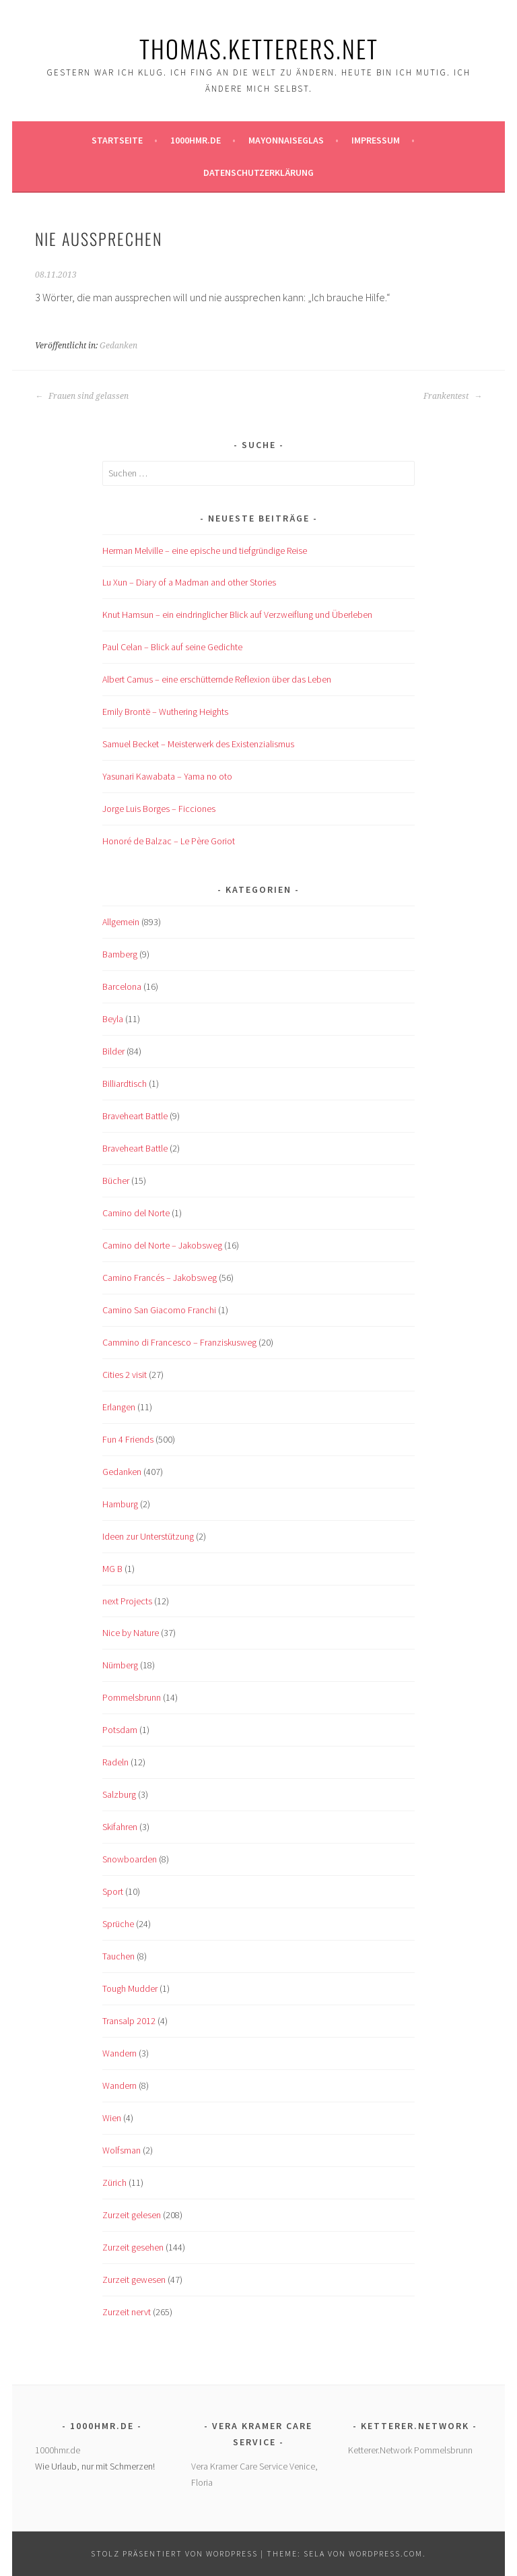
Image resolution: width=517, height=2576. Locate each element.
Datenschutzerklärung (258, 172)
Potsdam (119, 1730)
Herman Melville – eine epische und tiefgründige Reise (204, 550)
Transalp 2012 (129, 2021)
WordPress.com (386, 2553)
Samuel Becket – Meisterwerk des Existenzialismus (198, 744)
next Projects (127, 1601)
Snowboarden (129, 1859)
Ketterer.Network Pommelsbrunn (410, 2450)
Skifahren (119, 1827)
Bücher (115, 1180)
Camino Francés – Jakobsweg (159, 1277)
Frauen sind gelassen (82, 396)
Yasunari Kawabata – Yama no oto (167, 776)
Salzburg (119, 1794)
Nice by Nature (130, 1633)
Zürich (114, 2182)
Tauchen (118, 1956)
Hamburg (120, 1504)
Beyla (112, 1019)
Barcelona (121, 986)
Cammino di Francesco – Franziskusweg (179, 1342)
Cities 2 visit (124, 1375)
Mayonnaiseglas (286, 140)
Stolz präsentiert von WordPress (174, 2553)
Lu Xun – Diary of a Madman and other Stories (189, 582)
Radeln (115, 1762)
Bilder (113, 1051)
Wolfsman (121, 2150)
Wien (111, 2118)
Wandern (119, 2053)
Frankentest (452, 396)
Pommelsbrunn (131, 1697)
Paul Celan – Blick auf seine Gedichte (172, 647)
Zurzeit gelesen (131, 2215)
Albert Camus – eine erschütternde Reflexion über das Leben (216, 679)
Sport (112, 1891)
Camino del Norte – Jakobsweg (162, 1245)
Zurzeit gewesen (134, 2279)
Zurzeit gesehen (133, 2247)
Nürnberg (120, 1665)
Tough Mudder (130, 1988)
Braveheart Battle (135, 1116)
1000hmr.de (195, 140)
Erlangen (118, 1407)
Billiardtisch (124, 1083)
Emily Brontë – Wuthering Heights (165, 711)
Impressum (375, 140)
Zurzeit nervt (126, 2312)
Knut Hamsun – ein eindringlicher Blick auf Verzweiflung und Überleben (237, 614)
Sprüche (118, 1924)
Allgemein (120, 922)
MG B (112, 1569)
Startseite (117, 140)
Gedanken (118, 345)
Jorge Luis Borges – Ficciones (158, 809)
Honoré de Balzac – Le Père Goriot (168, 841)
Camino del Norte (136, 1213)
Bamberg (119, 954)
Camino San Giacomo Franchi (159, 1310)
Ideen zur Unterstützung (148, 1536)
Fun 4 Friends (127, 1439)
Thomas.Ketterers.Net (258, 48)
